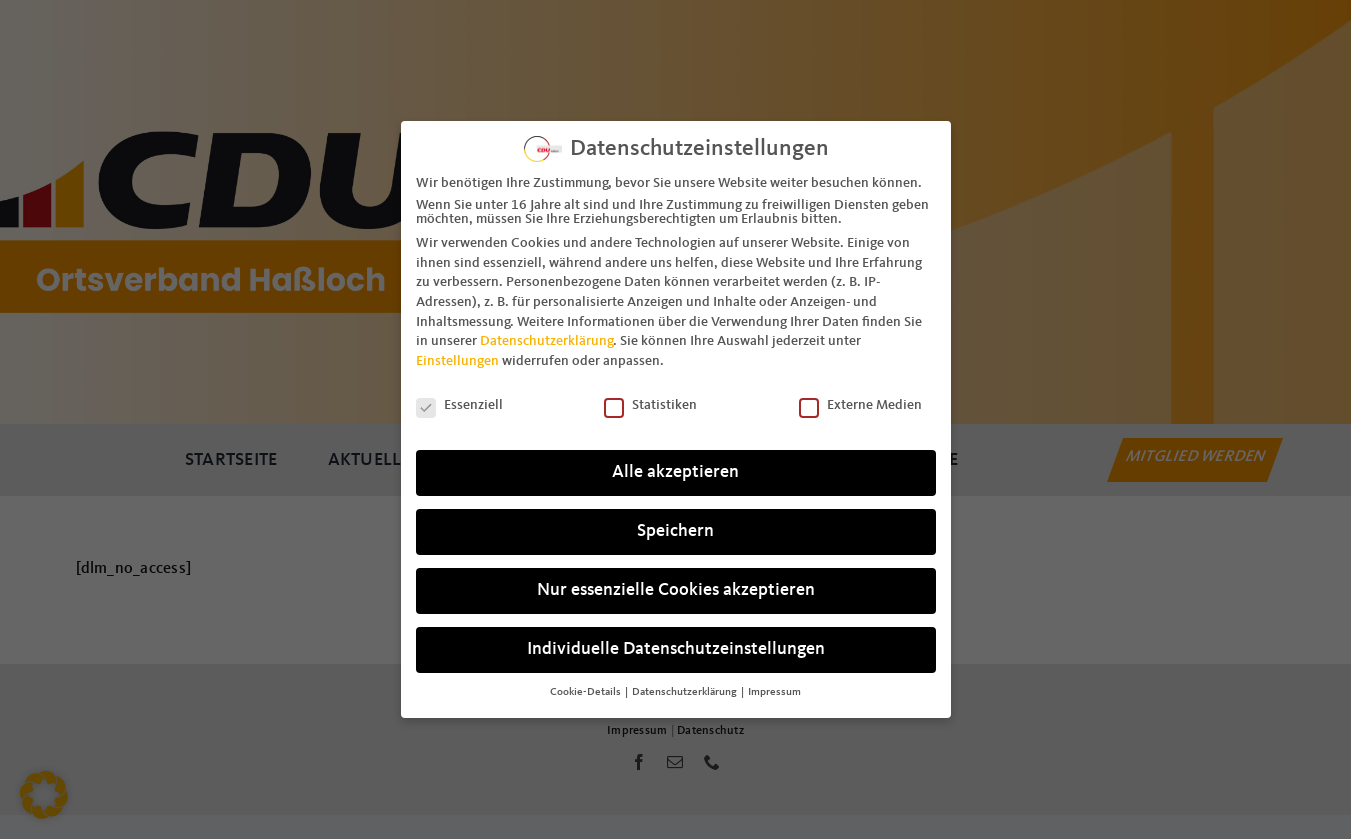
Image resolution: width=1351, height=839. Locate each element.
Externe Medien (860, 400)
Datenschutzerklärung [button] (685, 687)
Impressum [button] (774, 687)
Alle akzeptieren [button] (675, 468)
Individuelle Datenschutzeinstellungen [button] (676, 645)
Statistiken (650, 400)
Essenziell (459, 400)
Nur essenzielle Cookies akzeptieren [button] (676, 586)
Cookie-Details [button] (586, 687)
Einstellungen (457, 356)
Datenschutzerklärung (546, 337)
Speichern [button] (675, 527)
